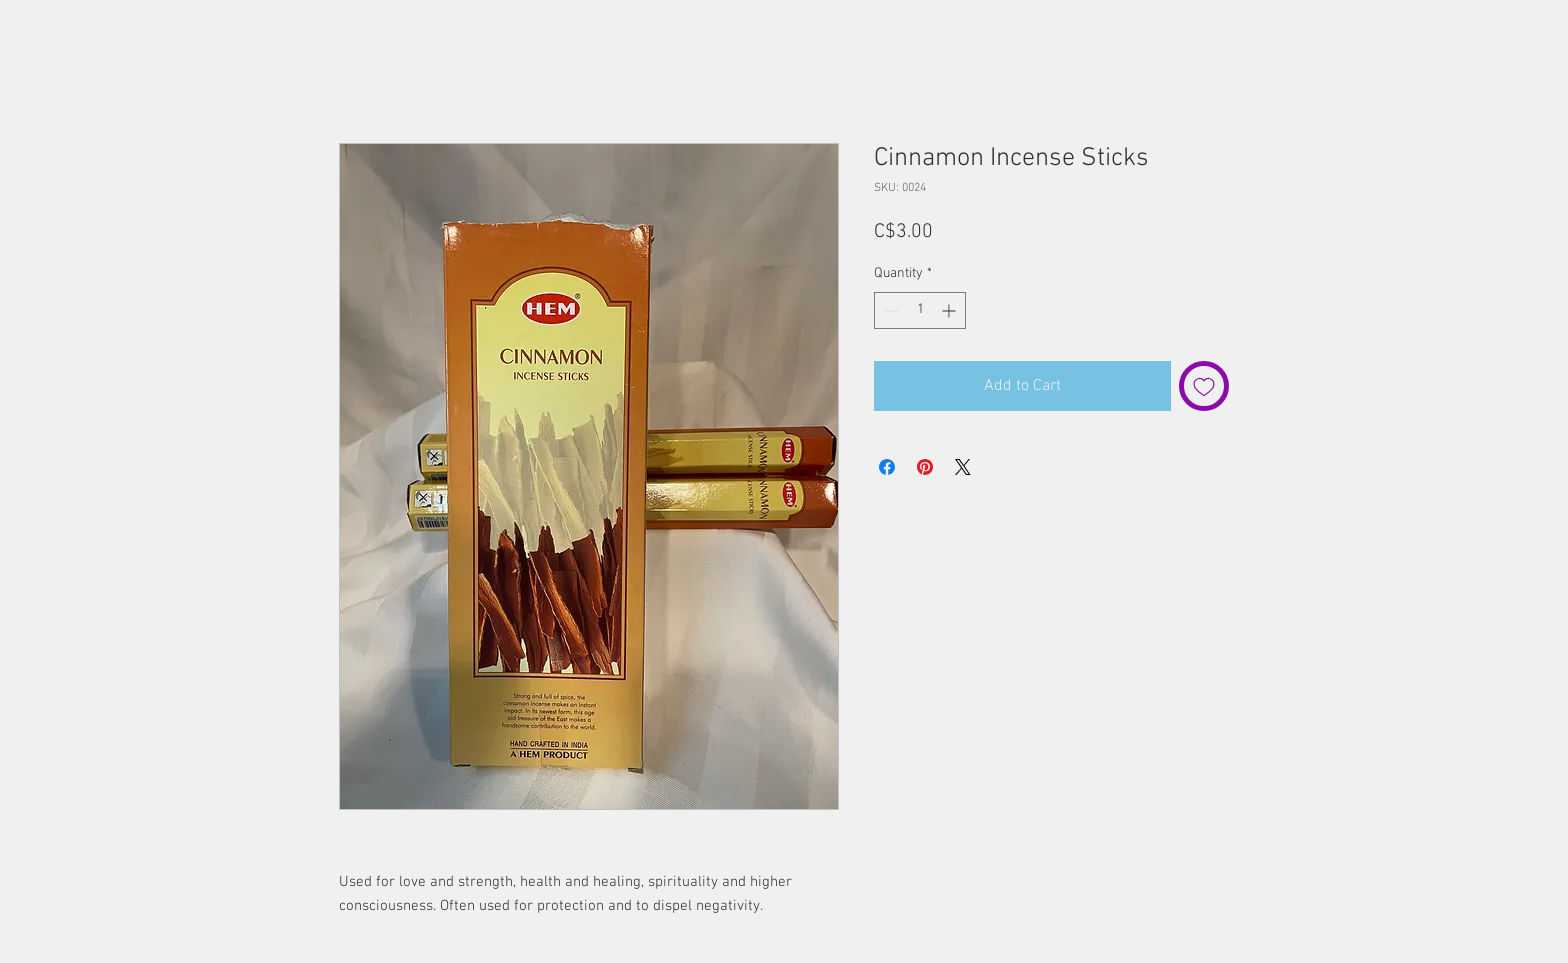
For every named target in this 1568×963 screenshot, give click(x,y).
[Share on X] (963, 467)
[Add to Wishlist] (1204, 386)
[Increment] (950, 310)
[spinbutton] (920, 310)
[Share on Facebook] (887, 467)
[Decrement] (889, 310)
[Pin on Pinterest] (925, 467)
